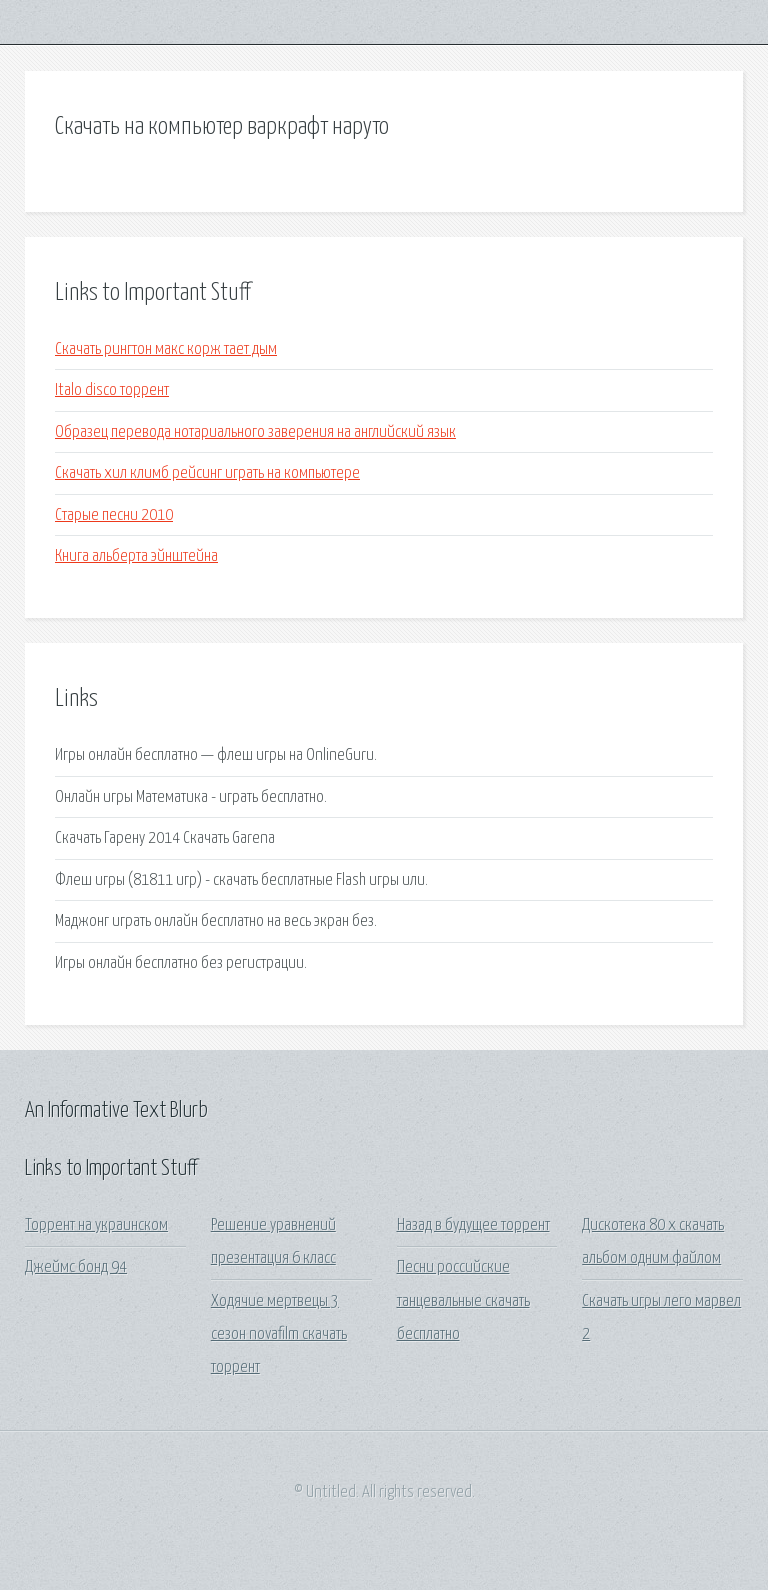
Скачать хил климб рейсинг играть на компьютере (207, 473)
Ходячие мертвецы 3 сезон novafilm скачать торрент (279, 1335)
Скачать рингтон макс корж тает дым (166, 349)
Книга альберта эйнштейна (136, 556)
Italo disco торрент (112, 390)
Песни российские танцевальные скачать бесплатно (463, 1301)
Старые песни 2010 (114, 515)
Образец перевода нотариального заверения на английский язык (255, 432)
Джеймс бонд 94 (76, 1267)
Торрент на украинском (96, 1225)
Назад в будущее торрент (473, 1225)
